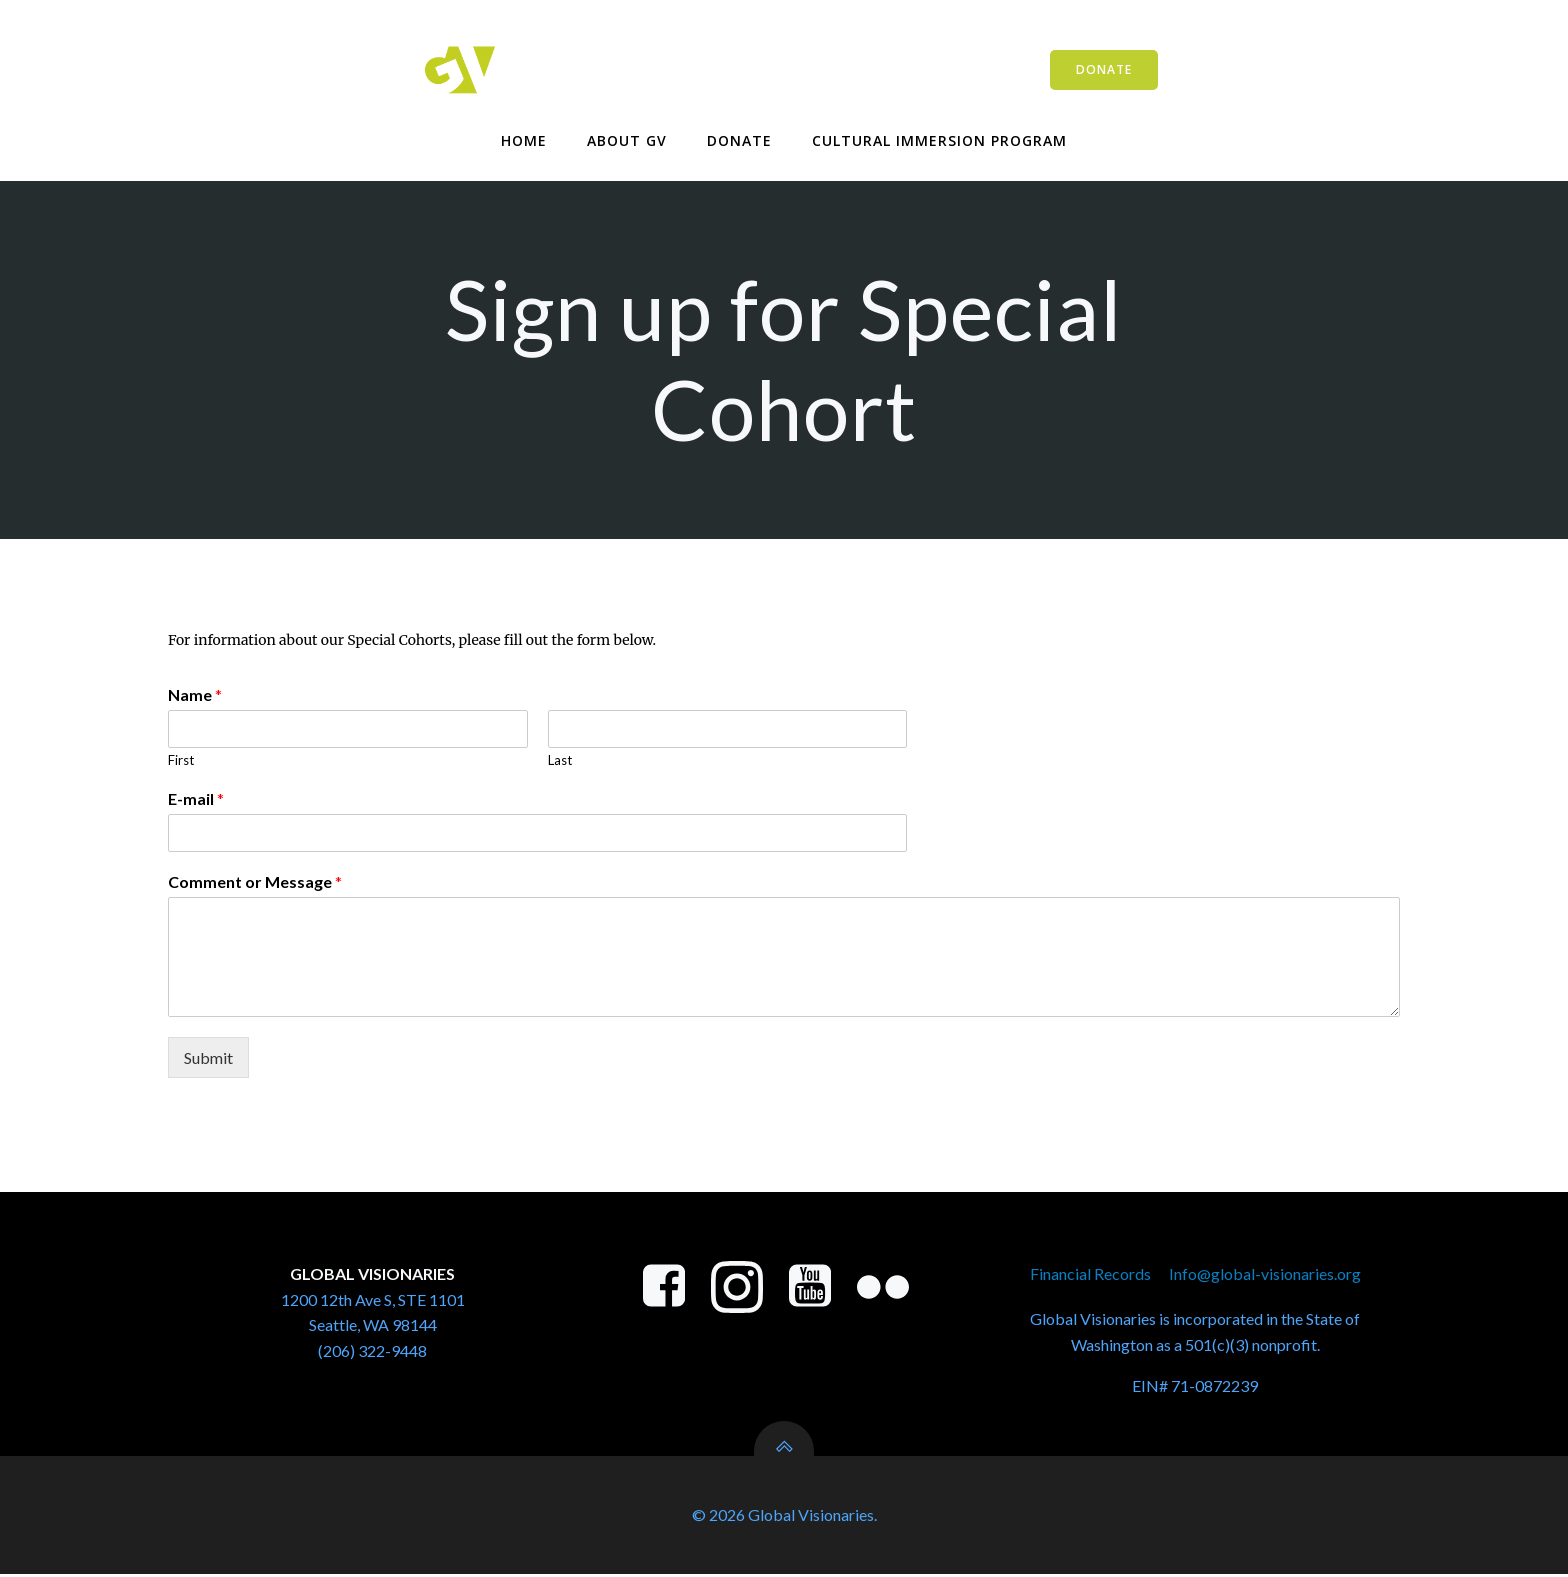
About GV (627, 140)
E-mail (196, 800)
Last (560, 762)
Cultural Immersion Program (939, 140)
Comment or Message (255, 883)
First (181, 762)
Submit (208, 1058)
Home (524, 140)
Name (195, 696)
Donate (739, 140)
